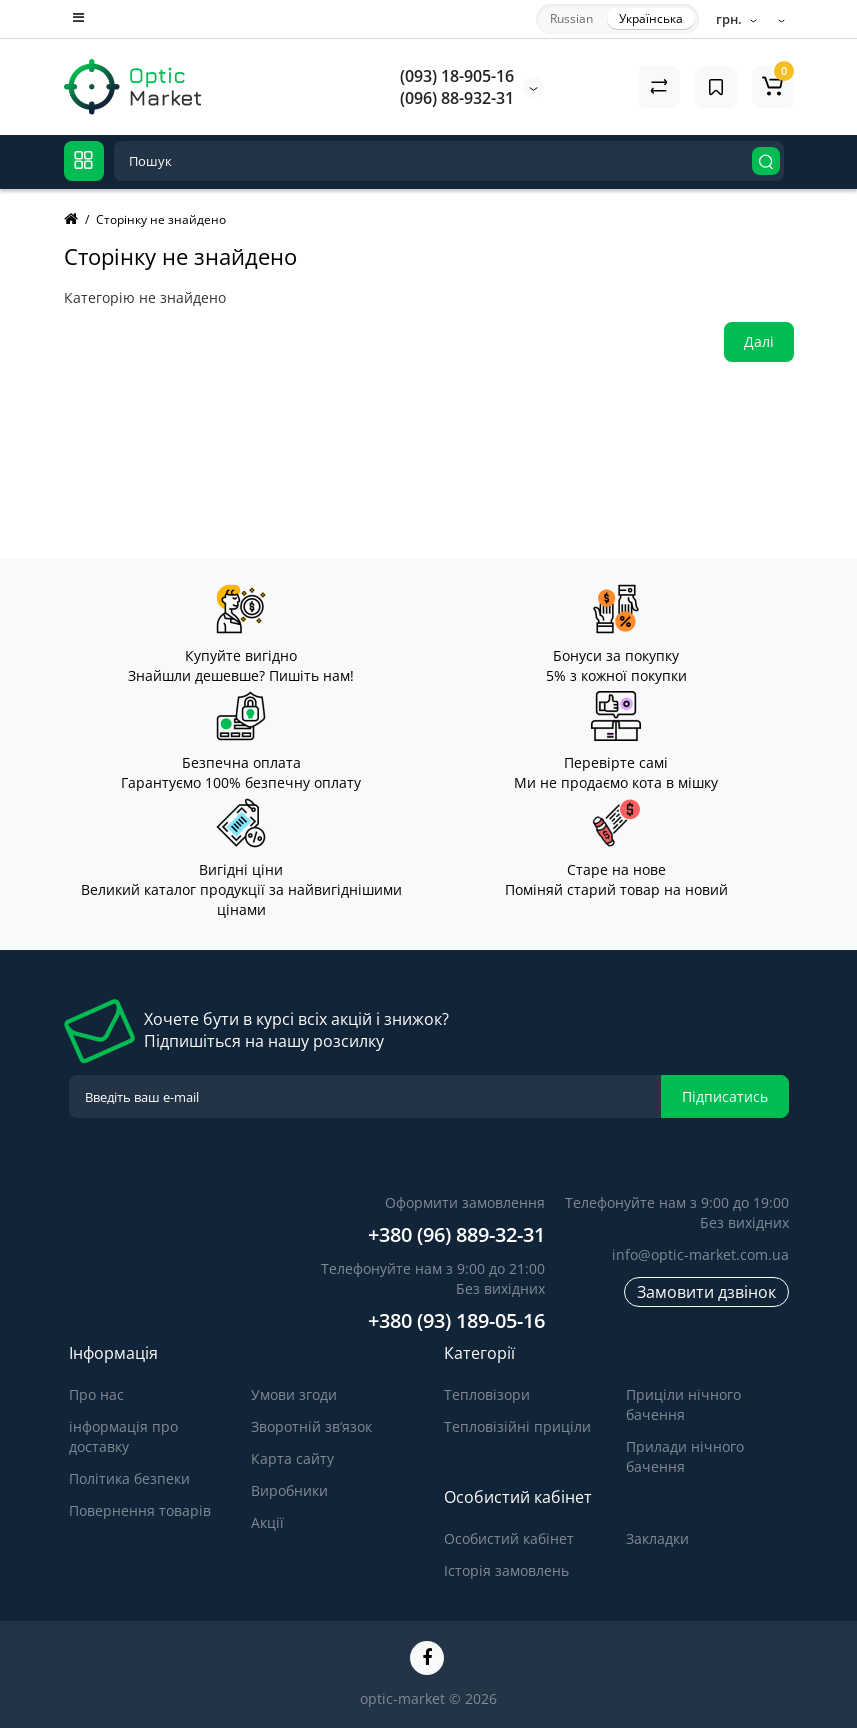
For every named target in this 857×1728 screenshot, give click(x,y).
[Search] (766, 161)
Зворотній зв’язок (311, 1426)
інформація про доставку (123, 1436)
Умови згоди (294, 1394)
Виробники (289, 1490)
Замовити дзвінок (706, 1292)
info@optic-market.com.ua (700, 1254)
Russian (571, 18)
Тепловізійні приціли (517, 1426)
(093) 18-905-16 (457, 76)
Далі (759, 341)
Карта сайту (292, 1458)
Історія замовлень (506, 1570)
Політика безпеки (129, 1478)
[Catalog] (84, 161)
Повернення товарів (140, 1510)
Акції (267, 1522)
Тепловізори (487, 1394)
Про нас (96, 1394)
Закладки (657, 1538)
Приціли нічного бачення (683, 1404)
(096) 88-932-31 (457, 98)
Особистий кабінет (509, 1538)
